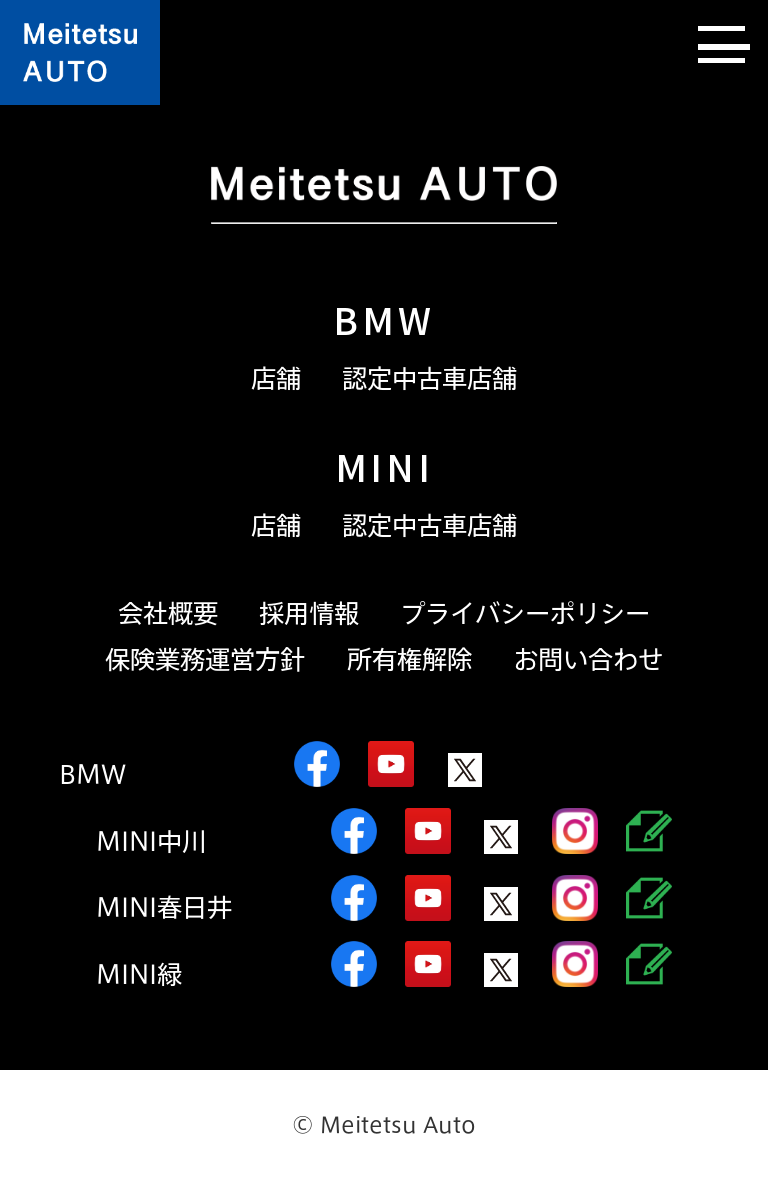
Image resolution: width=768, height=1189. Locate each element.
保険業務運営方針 (205, 659)
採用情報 (309, 613)
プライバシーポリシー (525, 613)
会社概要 (168, 613)
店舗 (276, 378)
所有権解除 (409, 659)
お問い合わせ (588, 659)
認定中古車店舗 (429, 378)
